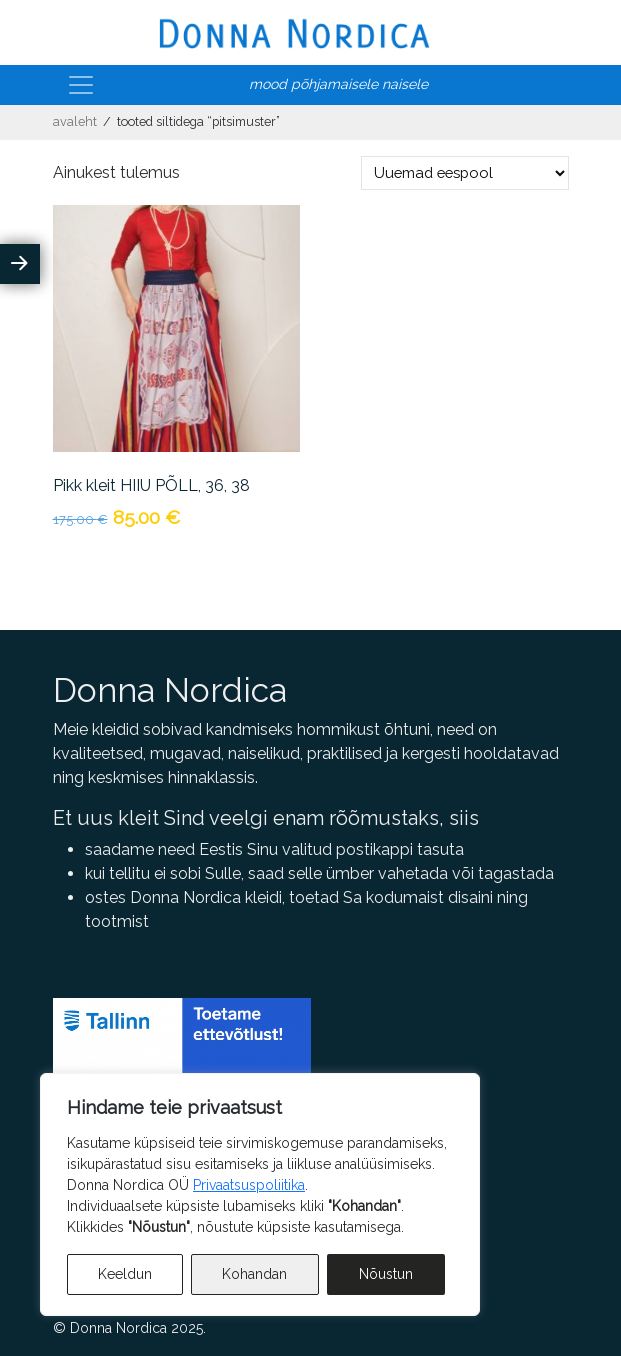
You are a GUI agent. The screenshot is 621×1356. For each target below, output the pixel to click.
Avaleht (75, 121)
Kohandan (254, 1274)
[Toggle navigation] (81, 85)
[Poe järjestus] (465, 173)
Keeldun (125, 1274)
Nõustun (386, 1274)
